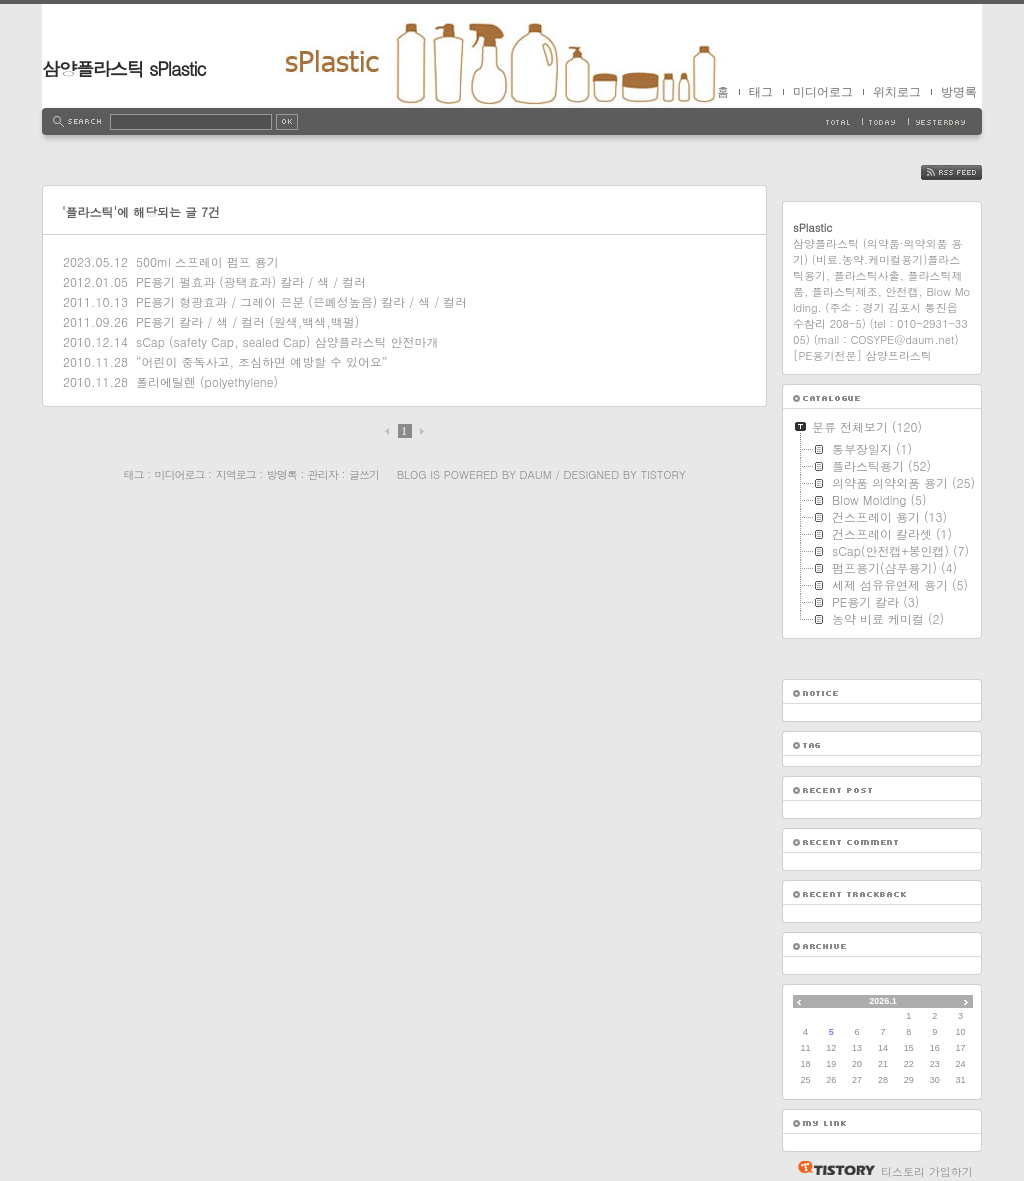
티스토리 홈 (831, 1168)
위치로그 (897, 92)
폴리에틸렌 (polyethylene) (207, 381)
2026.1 (883, 1001)
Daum (536, 474)
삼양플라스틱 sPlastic (124, 68)
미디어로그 (823, 92)
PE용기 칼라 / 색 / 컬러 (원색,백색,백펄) (247, 321)
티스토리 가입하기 (927, 1171)
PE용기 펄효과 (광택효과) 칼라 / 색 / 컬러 (251, 281)
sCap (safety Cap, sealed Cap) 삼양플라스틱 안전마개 (287, 341)
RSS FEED (966, 172)
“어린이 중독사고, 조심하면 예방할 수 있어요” (262, 361)
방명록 (959, 92)
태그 (761, 92)
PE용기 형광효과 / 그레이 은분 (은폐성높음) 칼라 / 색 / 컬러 (301, 301)
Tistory (663, 474)
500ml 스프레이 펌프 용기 (207, 261)
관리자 (323, 474)
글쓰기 (364, 474)
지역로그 (236, 474)
